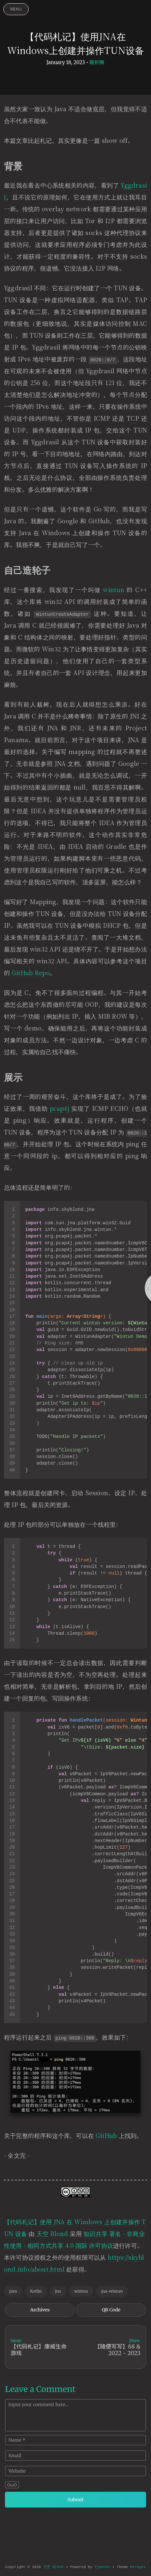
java (13, 2291)
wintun (113, 589)
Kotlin (36, 2291)
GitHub (106, 2135)
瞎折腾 (96, 62)
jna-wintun (112, 2291)
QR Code (111, 2310)
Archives (40, 2310)
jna (58, 2291)
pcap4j (59, 1108)
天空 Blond (52, 2233)
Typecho (102, 2567)
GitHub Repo (30, 972)
